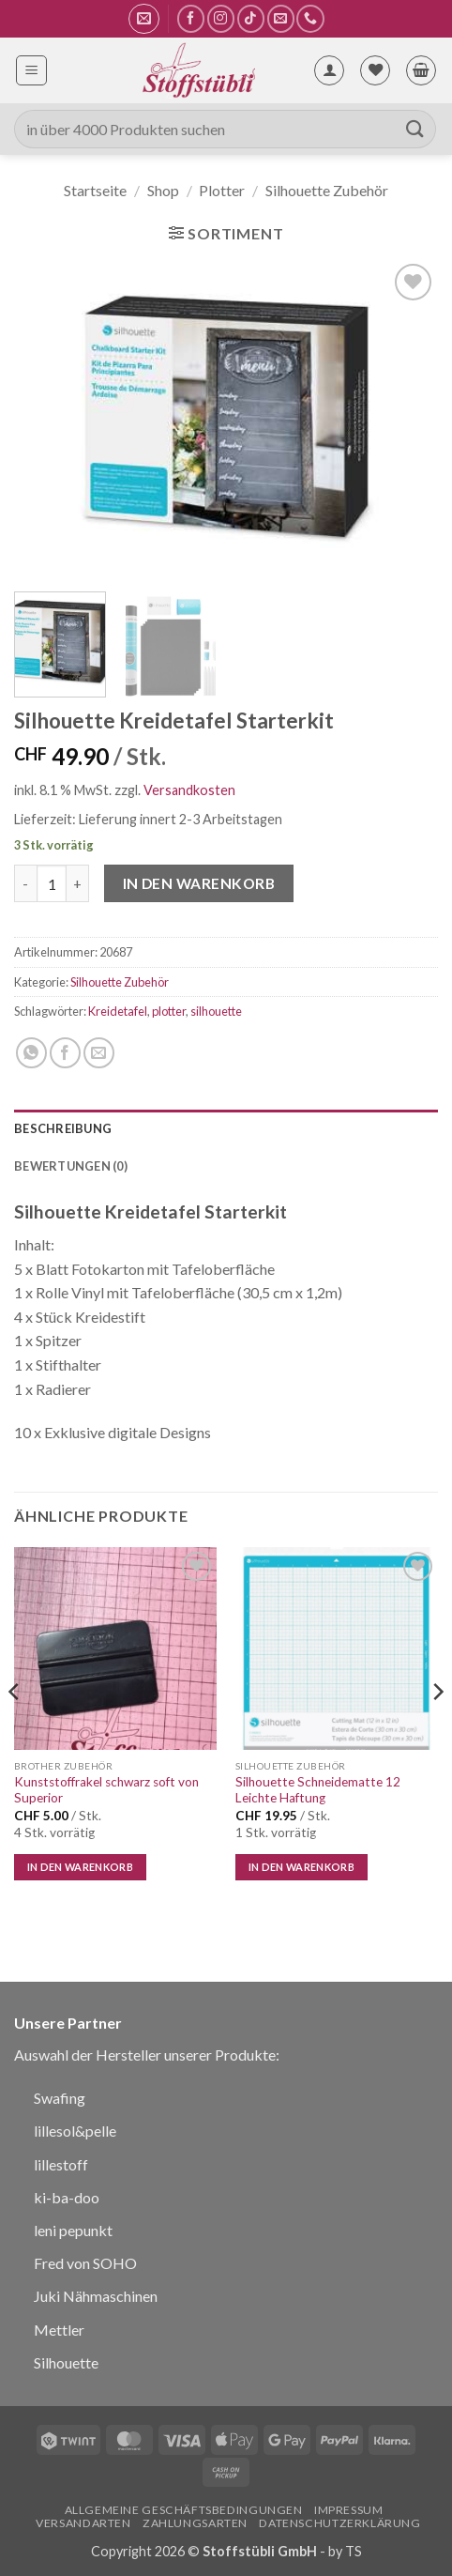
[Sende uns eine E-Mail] (280, 18)
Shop (163, 190)
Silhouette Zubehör (326, 190)
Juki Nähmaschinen (96, 2296)
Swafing (59, 2098)
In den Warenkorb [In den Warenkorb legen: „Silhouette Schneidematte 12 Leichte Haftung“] (301, 1867)
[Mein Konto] (329, 70)
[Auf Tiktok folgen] (250, 18)
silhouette (216, 1011)
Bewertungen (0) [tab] (71, 1165)
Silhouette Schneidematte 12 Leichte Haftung (317, 1790)
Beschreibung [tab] (63, 1128)
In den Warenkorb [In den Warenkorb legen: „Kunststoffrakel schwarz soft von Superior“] (80, 1867)
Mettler (59, 2329)
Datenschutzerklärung (339, 2523)
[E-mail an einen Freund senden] (98, 1052)
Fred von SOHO (85, 2263)
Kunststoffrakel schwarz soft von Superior (106, 1790)
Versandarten (83, 2523)
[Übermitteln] (415, 129)
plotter (169, 1011)
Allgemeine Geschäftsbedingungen (184, 2510)
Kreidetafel (117, 1011)
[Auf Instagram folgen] (220, 18)
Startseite (95, 190)
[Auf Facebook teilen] (65, 1052)
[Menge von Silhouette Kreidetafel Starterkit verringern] (25, 883)
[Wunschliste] (375, 70)
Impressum (349, 2510)
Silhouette (66, 2362)
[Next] (437, 1730)
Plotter (222, 190)
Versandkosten (189, 790)
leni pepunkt (73, 2230)
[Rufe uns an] (310, 18)
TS (353, 2551)
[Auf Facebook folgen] (190, 18)
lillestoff (61, 2164)
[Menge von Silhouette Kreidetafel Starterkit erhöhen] (78, 883)
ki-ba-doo (66, 2197)
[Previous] (15, 1730)
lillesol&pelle (75, 2130)
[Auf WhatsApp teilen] (31, 1052)
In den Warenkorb (199, 883)
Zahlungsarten (195, 2523)
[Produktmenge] (52, 883)
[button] (143, 19)
